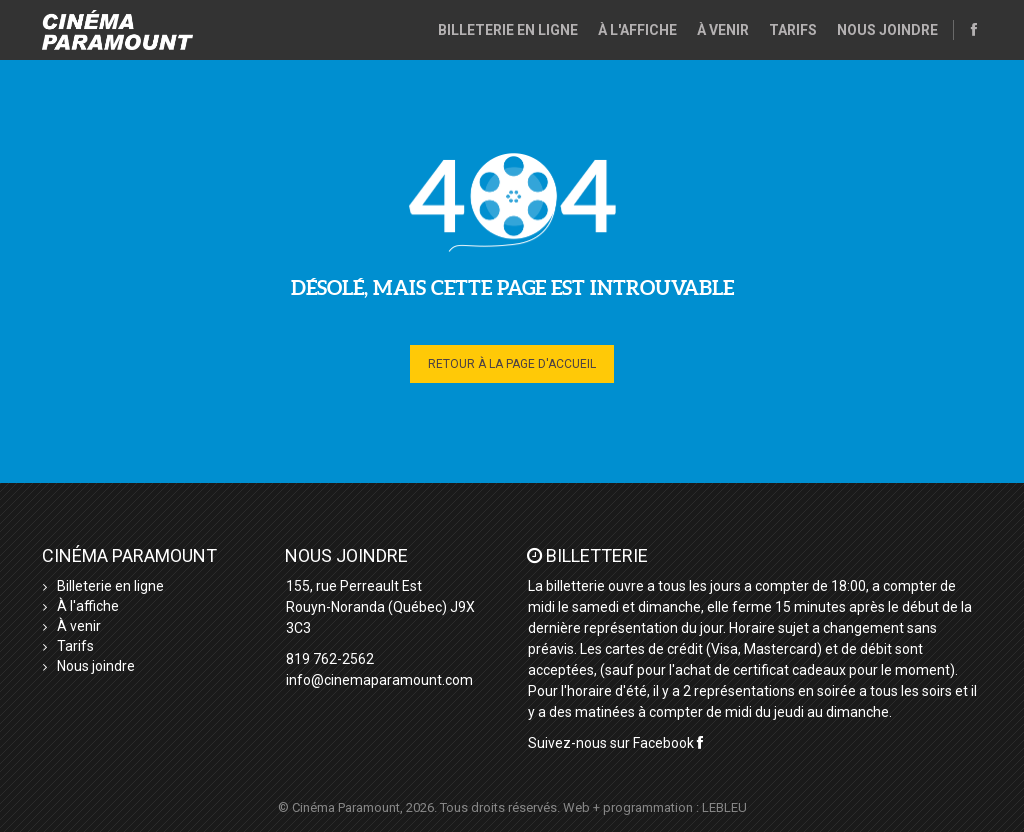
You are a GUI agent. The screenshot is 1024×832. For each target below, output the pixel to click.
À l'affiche (637, 30)
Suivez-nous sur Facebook (615, 743)
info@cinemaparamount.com (379, 680)
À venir (723, 30)
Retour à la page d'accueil (512, 364)
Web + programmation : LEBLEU (655, 807)
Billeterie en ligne (508, 30)
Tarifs (793, 30)
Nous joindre (887, 30)
